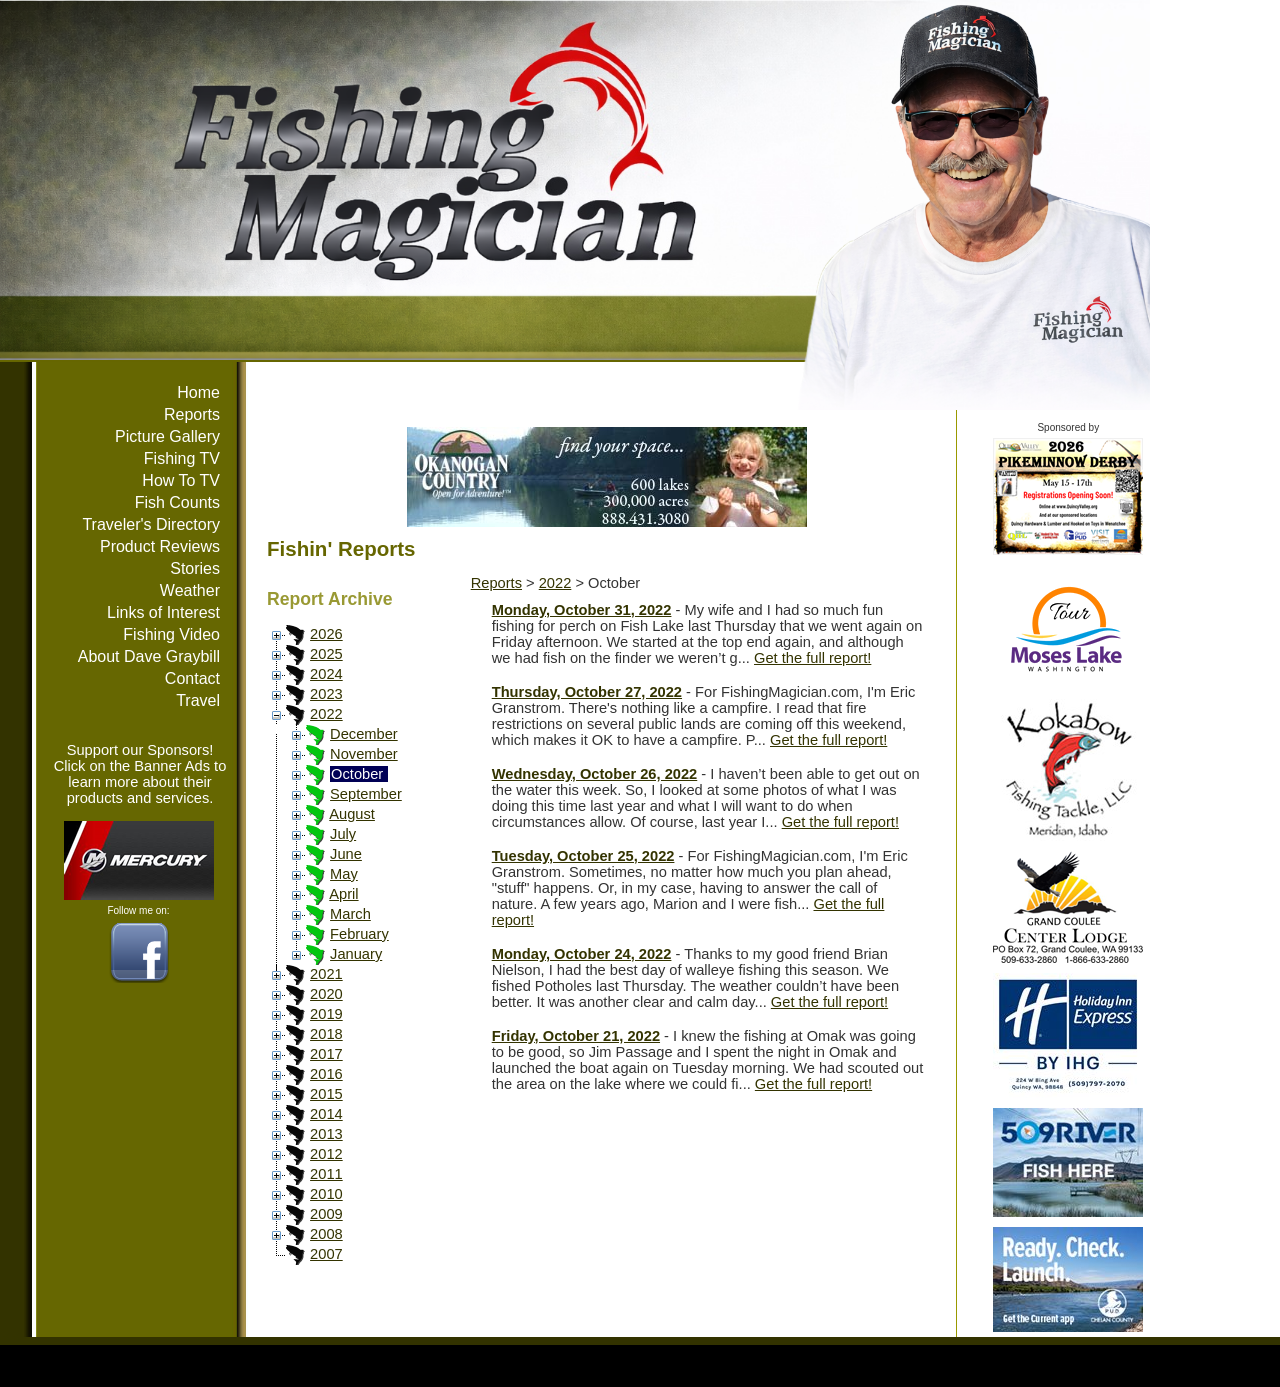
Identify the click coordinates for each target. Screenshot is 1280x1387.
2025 (326, 654)
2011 (326, 1174)
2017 (326, 1054)
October (357, 774)
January (356, 954)
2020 (326, 994)
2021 (326, 974)
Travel (198, 700)
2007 (326, 1254)
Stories (195, 568)
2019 (326, 1014)
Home (198, 392)
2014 (326, 1114)
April (343, 894)
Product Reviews (160, 546)
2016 (326, 1074)
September (366, 794)
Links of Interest (163, 612)
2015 (326, 1094)
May (344, 874)
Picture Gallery (167, 436)
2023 (326, 694)
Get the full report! (812, 658)
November (364, 754)
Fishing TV (182, 458)
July (343, 834)
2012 (326, 1154)
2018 (326, 1034)
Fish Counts (177, 502)
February (359, 934)
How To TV (181, 480)
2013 (326, 1134)
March (350, 914)
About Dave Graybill (149, 656)
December (364, 734)
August (352, 814)
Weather (190, 590)
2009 (326, 1214)
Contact (192, 678)
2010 (326, 1194)
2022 (326, 714)
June (346, 854)
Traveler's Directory (151, 524)
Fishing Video (171, 634)
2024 (326, 674)
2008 (326, 1234)
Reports (192, 414)
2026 (326, 634)
